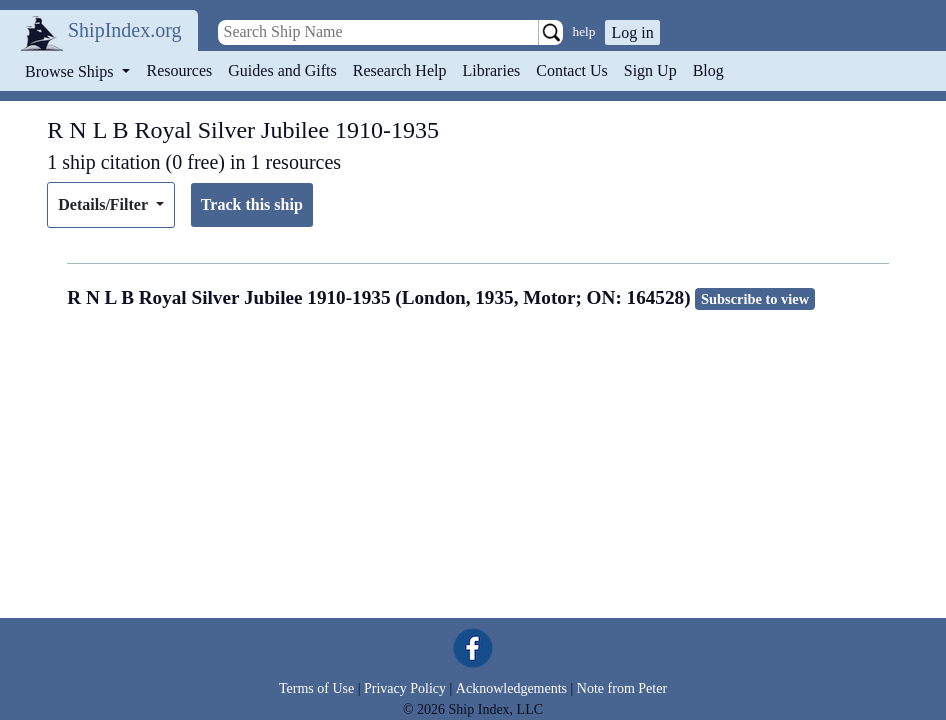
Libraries (491, 70)
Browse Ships (71, 71)
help (584, 31)
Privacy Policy (405, 688)
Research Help (400, 70)
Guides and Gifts (282, 70)
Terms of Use (316, 688)
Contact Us (572, 70)
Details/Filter (104, 204)
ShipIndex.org (125, 30)
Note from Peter (622, 688)
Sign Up (650, 70)
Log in (632, 32)
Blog (708, 70)
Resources (180, 70)
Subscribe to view (755, 299)
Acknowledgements (511, 688)
